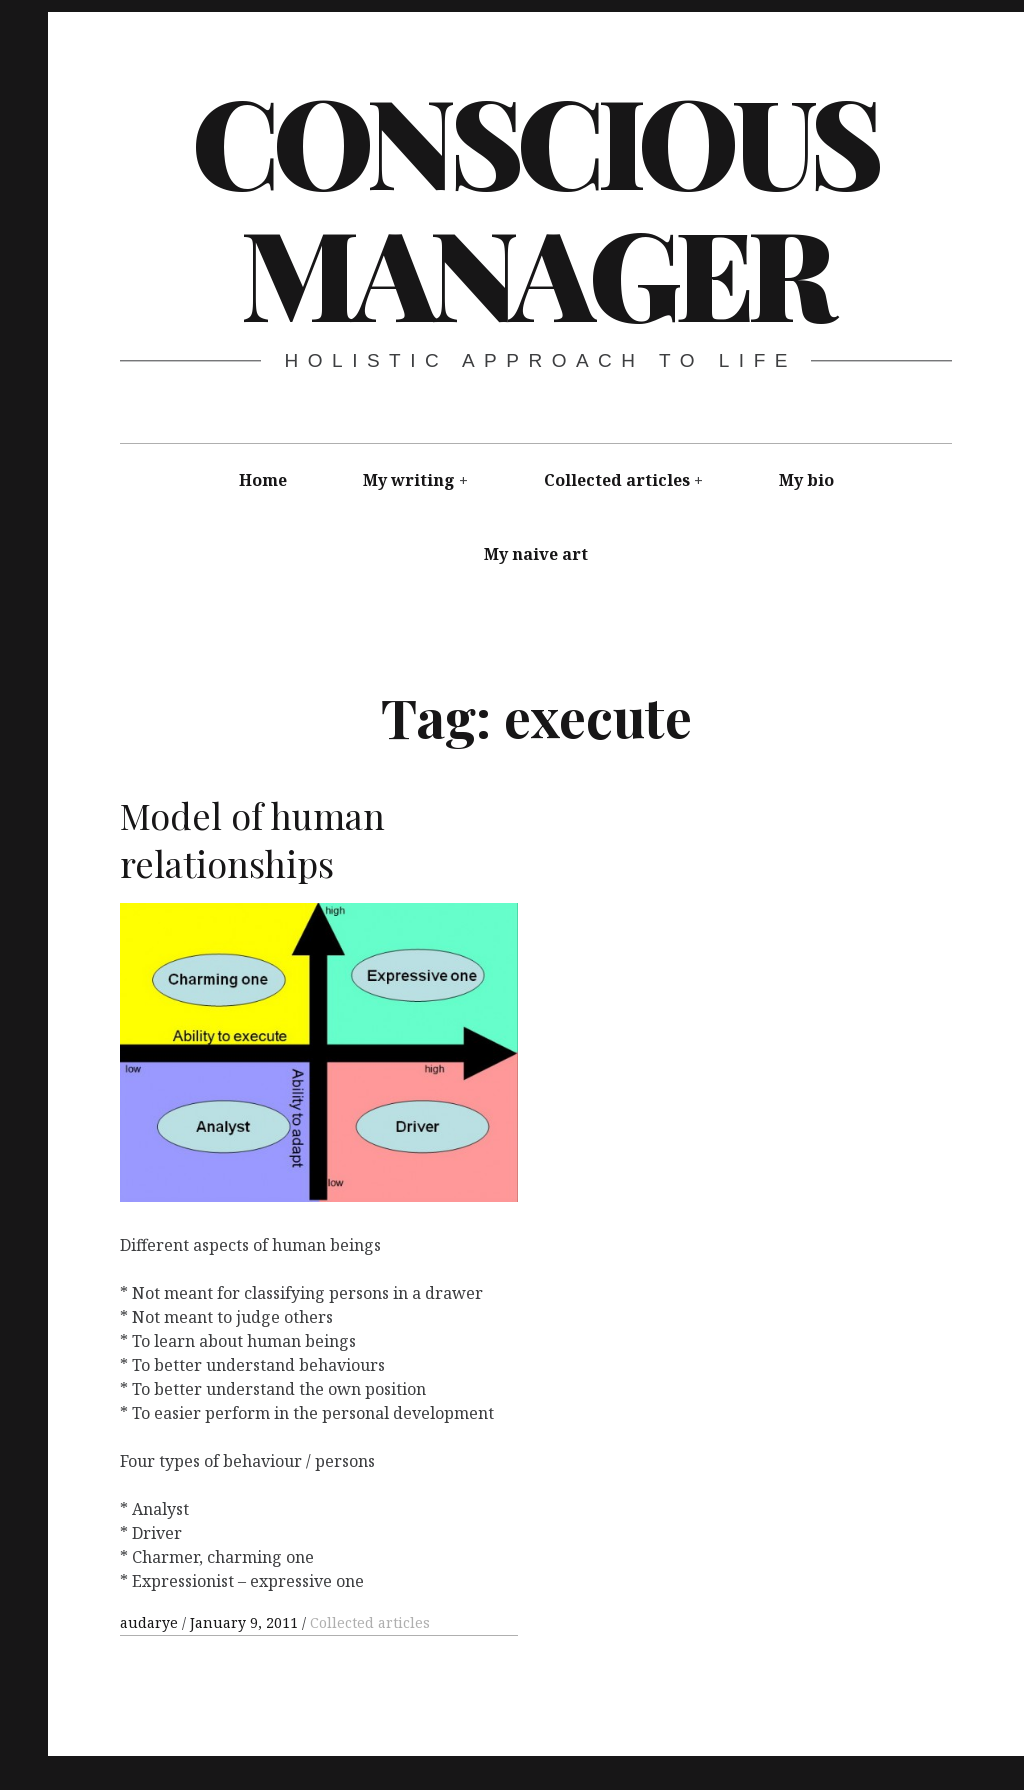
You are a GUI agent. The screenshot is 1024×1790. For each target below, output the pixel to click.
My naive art (536, 554)
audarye (151, 1622)
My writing (409, 480)
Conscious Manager (534, 205)
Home (263, 480)
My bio (806, 480)
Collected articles (617, 480)
